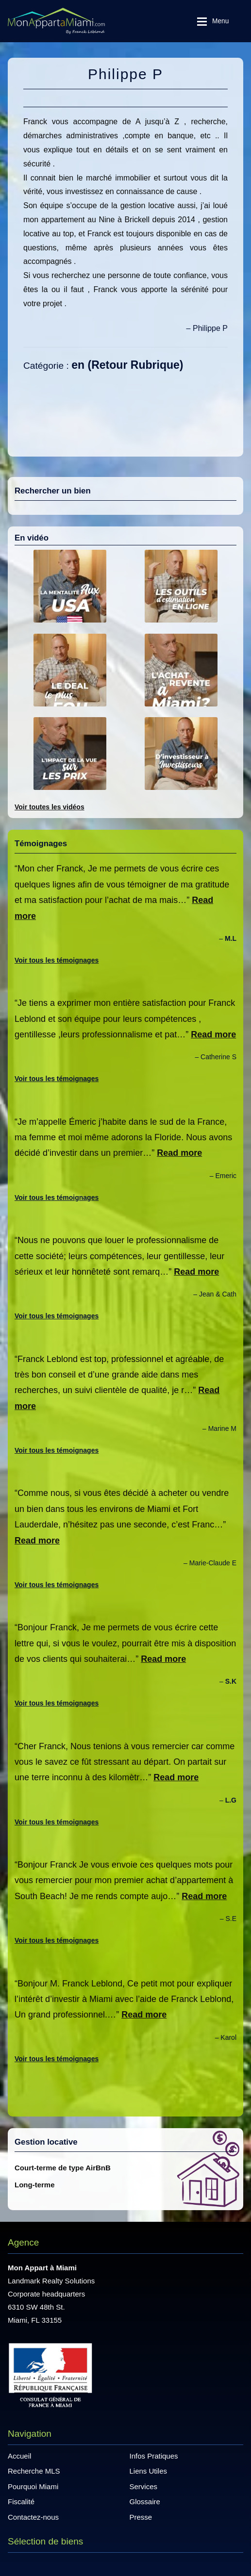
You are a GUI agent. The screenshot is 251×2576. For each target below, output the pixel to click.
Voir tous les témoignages (57, 960)
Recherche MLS (34, 2471)
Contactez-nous (33, 2517)
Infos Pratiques (154, 2456)
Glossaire (145, 2501)
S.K (230, 1681)
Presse (141, 2517)
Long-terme (35, 2185)
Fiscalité (21, 2501)
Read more (213, 1034)
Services (144, 2486)
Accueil (19, 2456)
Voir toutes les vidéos (49, 807)
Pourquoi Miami (33, 2486)
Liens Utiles (148, 2471)
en (77, 365)
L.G (230, 1800)
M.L (230, 938)
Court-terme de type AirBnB (63, 2168)
